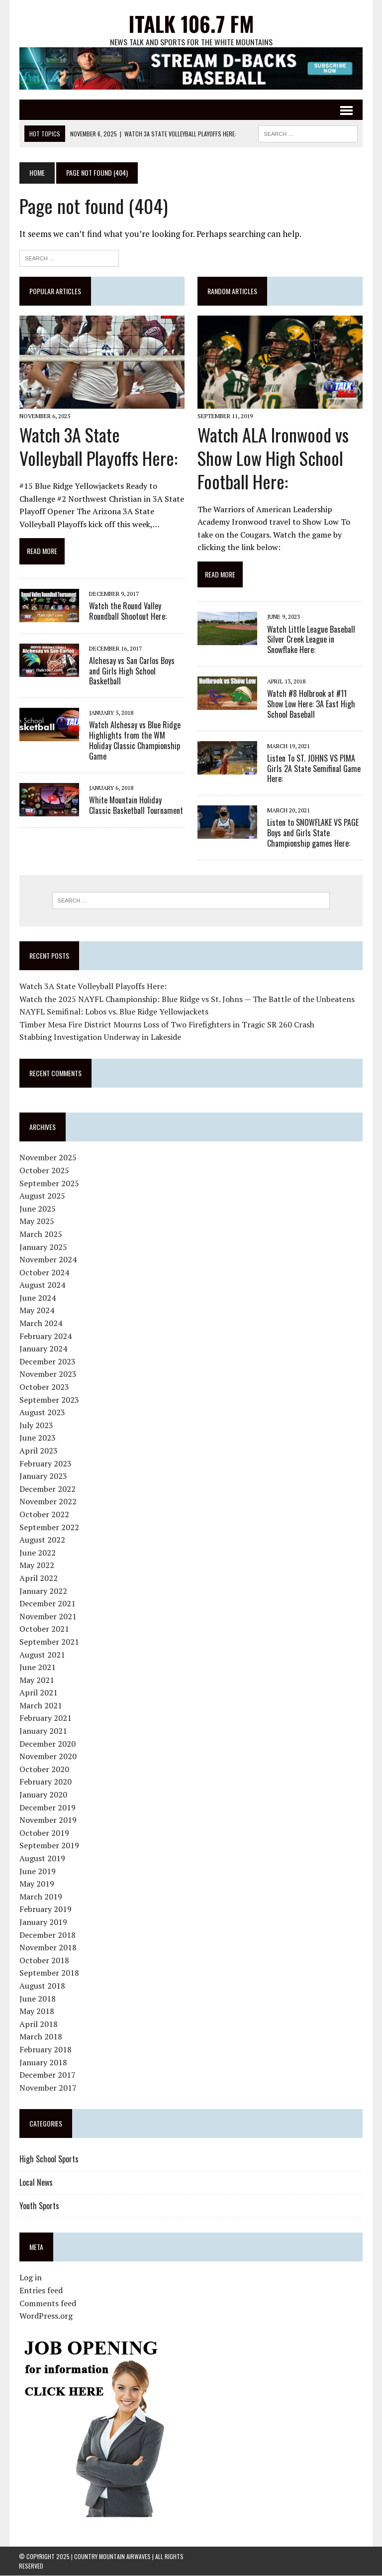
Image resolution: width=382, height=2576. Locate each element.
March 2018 (40, 2036)
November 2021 (47, 1616)
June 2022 (37, 1552)
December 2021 (47, 1603)
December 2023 (47, 1361)
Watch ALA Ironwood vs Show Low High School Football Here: (273, 458)
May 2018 (36, 2011)
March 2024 (40, 1323)
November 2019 (47, 1820)
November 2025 (47, 1157)
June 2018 (37, 1998)
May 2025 (36, 1221)
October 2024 (44, 1272)
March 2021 (40, 1705)
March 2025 (40, 1234)
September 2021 (49, 1642)
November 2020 (47, 1756)
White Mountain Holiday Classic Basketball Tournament (136, 805)
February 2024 (45, 1336)
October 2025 (44, 1170)
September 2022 (49, 1527)
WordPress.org (45, 2316)
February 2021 (45, 1718)
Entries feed (40, 2290)
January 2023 (43, 1476)
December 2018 (47, 1934)
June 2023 (37, 1438)
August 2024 (42, 1285)
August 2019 (42, 1858)
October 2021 (44, 1629)
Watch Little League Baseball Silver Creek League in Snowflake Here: (311, 639)
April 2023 (38, 1451)
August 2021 (42, 1654)
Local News (35, 2183)
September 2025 (49, 1183)
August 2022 (42, 1540)
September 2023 (49, 1399)
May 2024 (36, 1310)
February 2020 (45, 1782)
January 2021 (43, 1731)
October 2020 (44, 1769)
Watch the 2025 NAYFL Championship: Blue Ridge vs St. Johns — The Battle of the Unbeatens (186, 999)
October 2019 (44, 1832)
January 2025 (43, 1246)
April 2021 (38, 1692)
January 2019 (43, 1922)
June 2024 (37, 1297)
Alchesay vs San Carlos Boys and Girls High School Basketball (131, 671)
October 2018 (44, 1960)
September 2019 (49, 1845)
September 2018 (49, 1973)
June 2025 (37, 1208)
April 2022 (38, 1578)
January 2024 (43, 1349)
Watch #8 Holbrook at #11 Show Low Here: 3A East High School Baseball (311, 704)
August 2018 (42, 1986)
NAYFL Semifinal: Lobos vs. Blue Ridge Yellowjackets (113, 1012)
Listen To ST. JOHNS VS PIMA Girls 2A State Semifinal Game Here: (314, 768)
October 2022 (44, 1514)
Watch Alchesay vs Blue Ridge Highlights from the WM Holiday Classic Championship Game (134, 740)
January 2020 (43, 1795)
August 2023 (42, 1412)
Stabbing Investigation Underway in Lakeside (100, 1037)
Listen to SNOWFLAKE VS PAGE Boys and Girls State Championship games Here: (313, 833)
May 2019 (36, 1884)
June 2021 (37, 1667)
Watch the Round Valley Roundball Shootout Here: (127, 611)
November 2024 (47, 1259)
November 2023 (47, 1374)
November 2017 (47, 2087)
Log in (30, 2277)
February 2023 (45, 1463)
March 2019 (40, 1896)
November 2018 (47, 1947)
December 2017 (47, 2075)
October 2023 (44, 1387)
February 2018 (45, 2049)
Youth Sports (39, 2206)
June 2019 (37, 1871)
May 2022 (36, 1565)
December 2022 (47, 1488)
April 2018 (38, 2023)
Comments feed (47, 2303)
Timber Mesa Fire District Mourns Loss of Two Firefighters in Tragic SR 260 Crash (166, 1024)
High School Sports (48, 2159)
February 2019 (45, 1909)
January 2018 (43, 2062)
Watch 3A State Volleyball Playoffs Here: (98, 446)
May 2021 (36, 1680)
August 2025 (42, 1196)
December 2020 (47, 1743)
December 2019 (47, 1807)
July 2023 (36, 1425)
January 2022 (43, 1590)
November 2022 (47, 1501)
